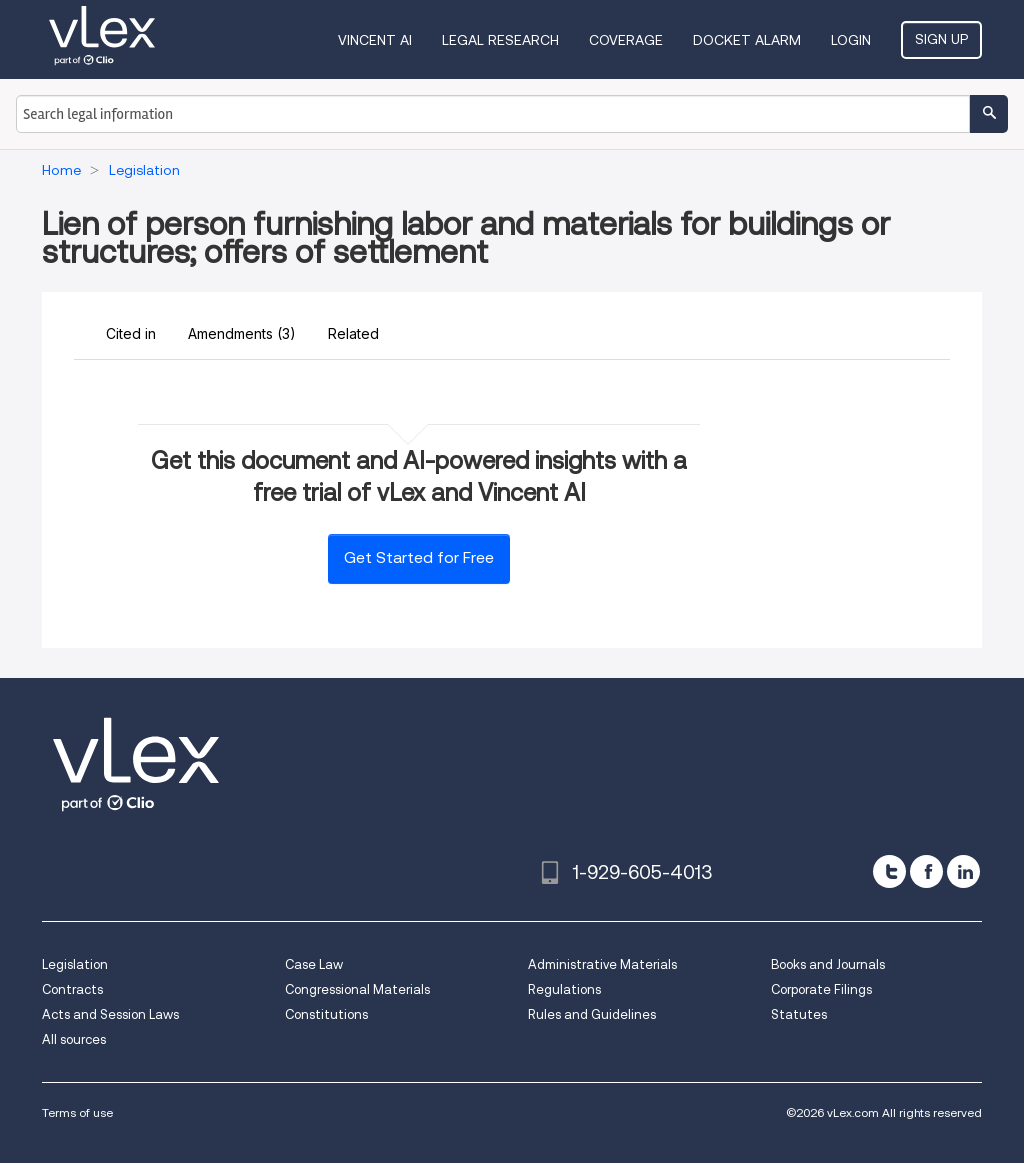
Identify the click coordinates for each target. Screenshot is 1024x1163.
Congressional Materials (357, 989)
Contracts (72, 989)
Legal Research (500, 40)
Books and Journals (828, 964)
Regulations (564, 989)
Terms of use (77, 1112)
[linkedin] (963, 871)
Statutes (799, 1014)
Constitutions (326, 1014)
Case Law (314, 964)
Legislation (75, 964)
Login (851, 40)
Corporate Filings (821, 989)
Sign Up (941, 39)
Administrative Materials (602, 964)
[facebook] (926, 871)
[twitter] (889, 871)
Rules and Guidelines (592, 1014)
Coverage (626, 40)
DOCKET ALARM (747, 40)
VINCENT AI (375, 40)
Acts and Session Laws (110, 1014)
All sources (74, 1039)
